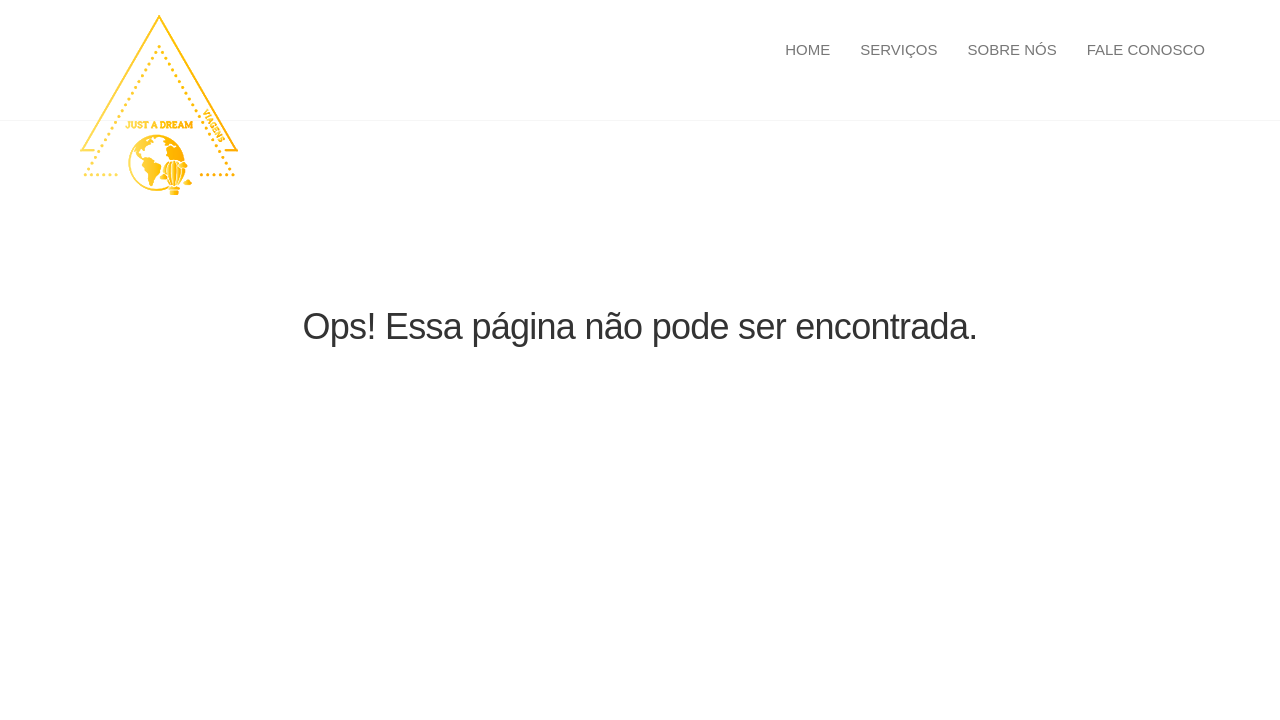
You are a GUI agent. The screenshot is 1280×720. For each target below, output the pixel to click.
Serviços (898, 49)
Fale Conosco (1146, 49)
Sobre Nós (1011, 49)
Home (807, 49)
